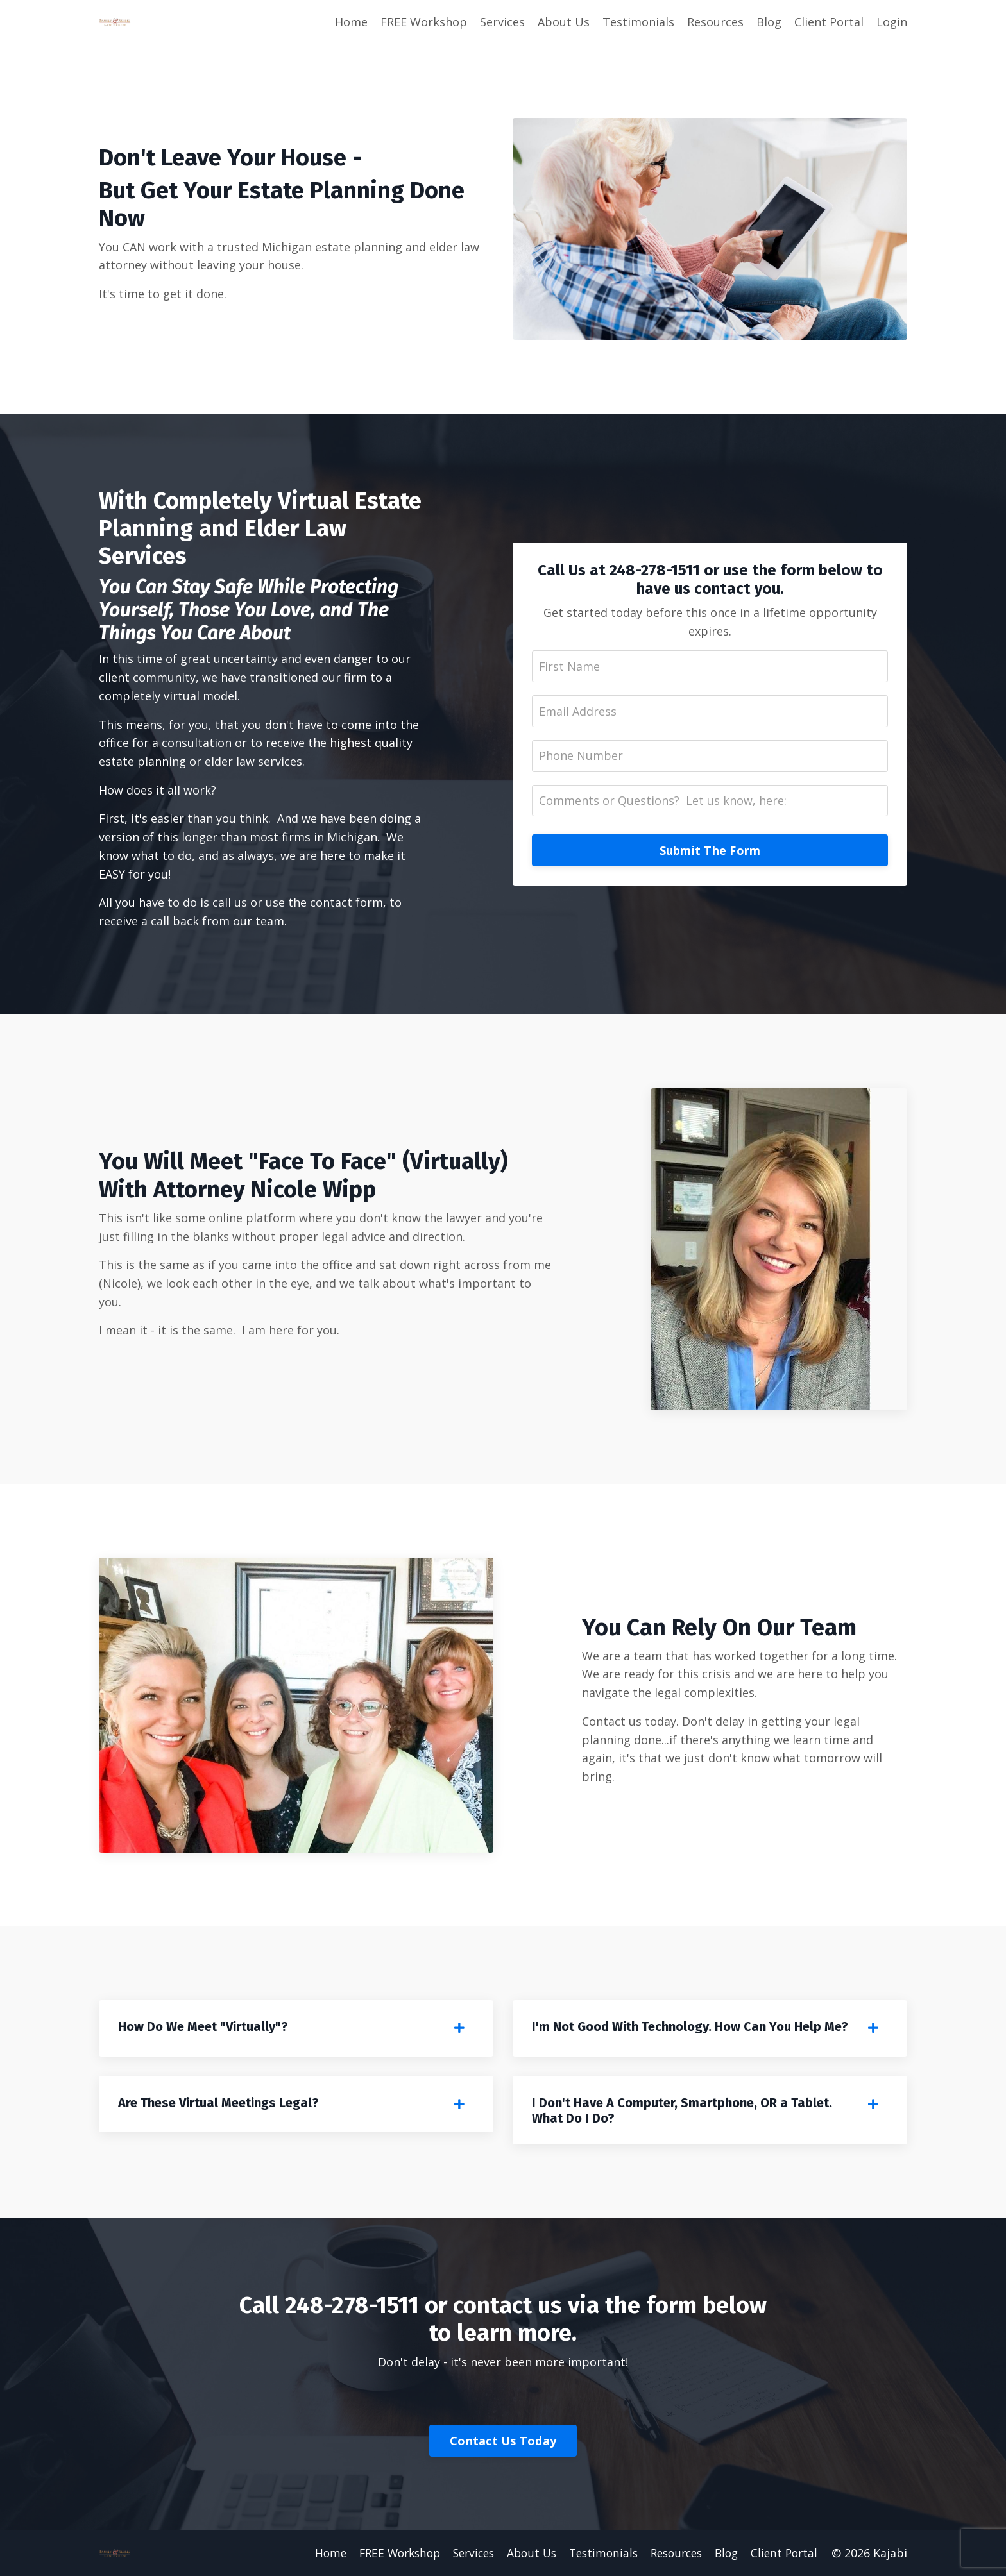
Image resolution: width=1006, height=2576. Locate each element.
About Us (564, 21)
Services (502, 21)
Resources (715, 21)
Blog (768, 21)
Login (891, 21)
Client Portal (829, 21)
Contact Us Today (503, 2442)
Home (351, 21)
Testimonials (638, 21)
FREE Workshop (423, 21)
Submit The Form (710, 851)
